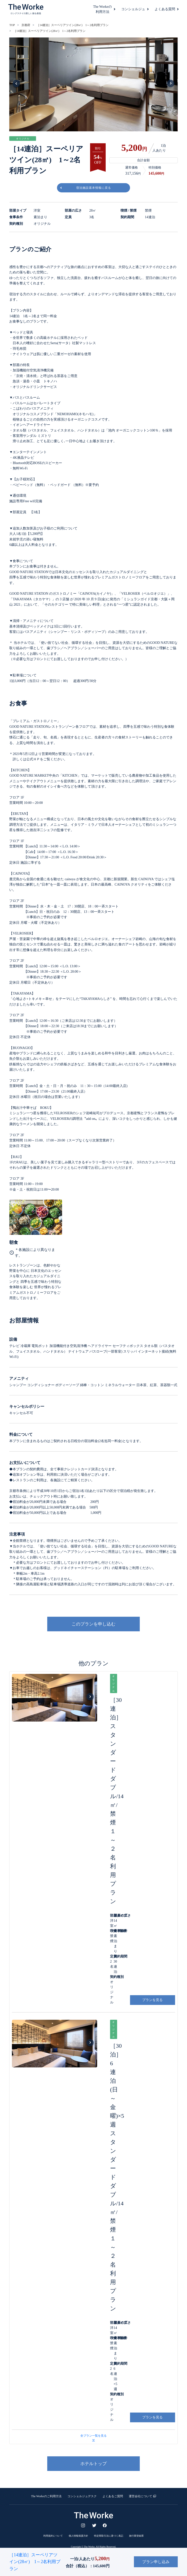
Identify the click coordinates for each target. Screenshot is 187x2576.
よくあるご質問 (113, 2496)
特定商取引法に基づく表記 (108, 2535)
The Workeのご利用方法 (46, 2496)
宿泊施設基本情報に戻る (93, 187)
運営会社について (140, 2496)
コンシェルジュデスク (82, 2496)
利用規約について (53, 2535)
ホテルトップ (93, 2463)
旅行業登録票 (136, 2535)
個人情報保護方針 (78, 2535)
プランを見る (152, 2000)
